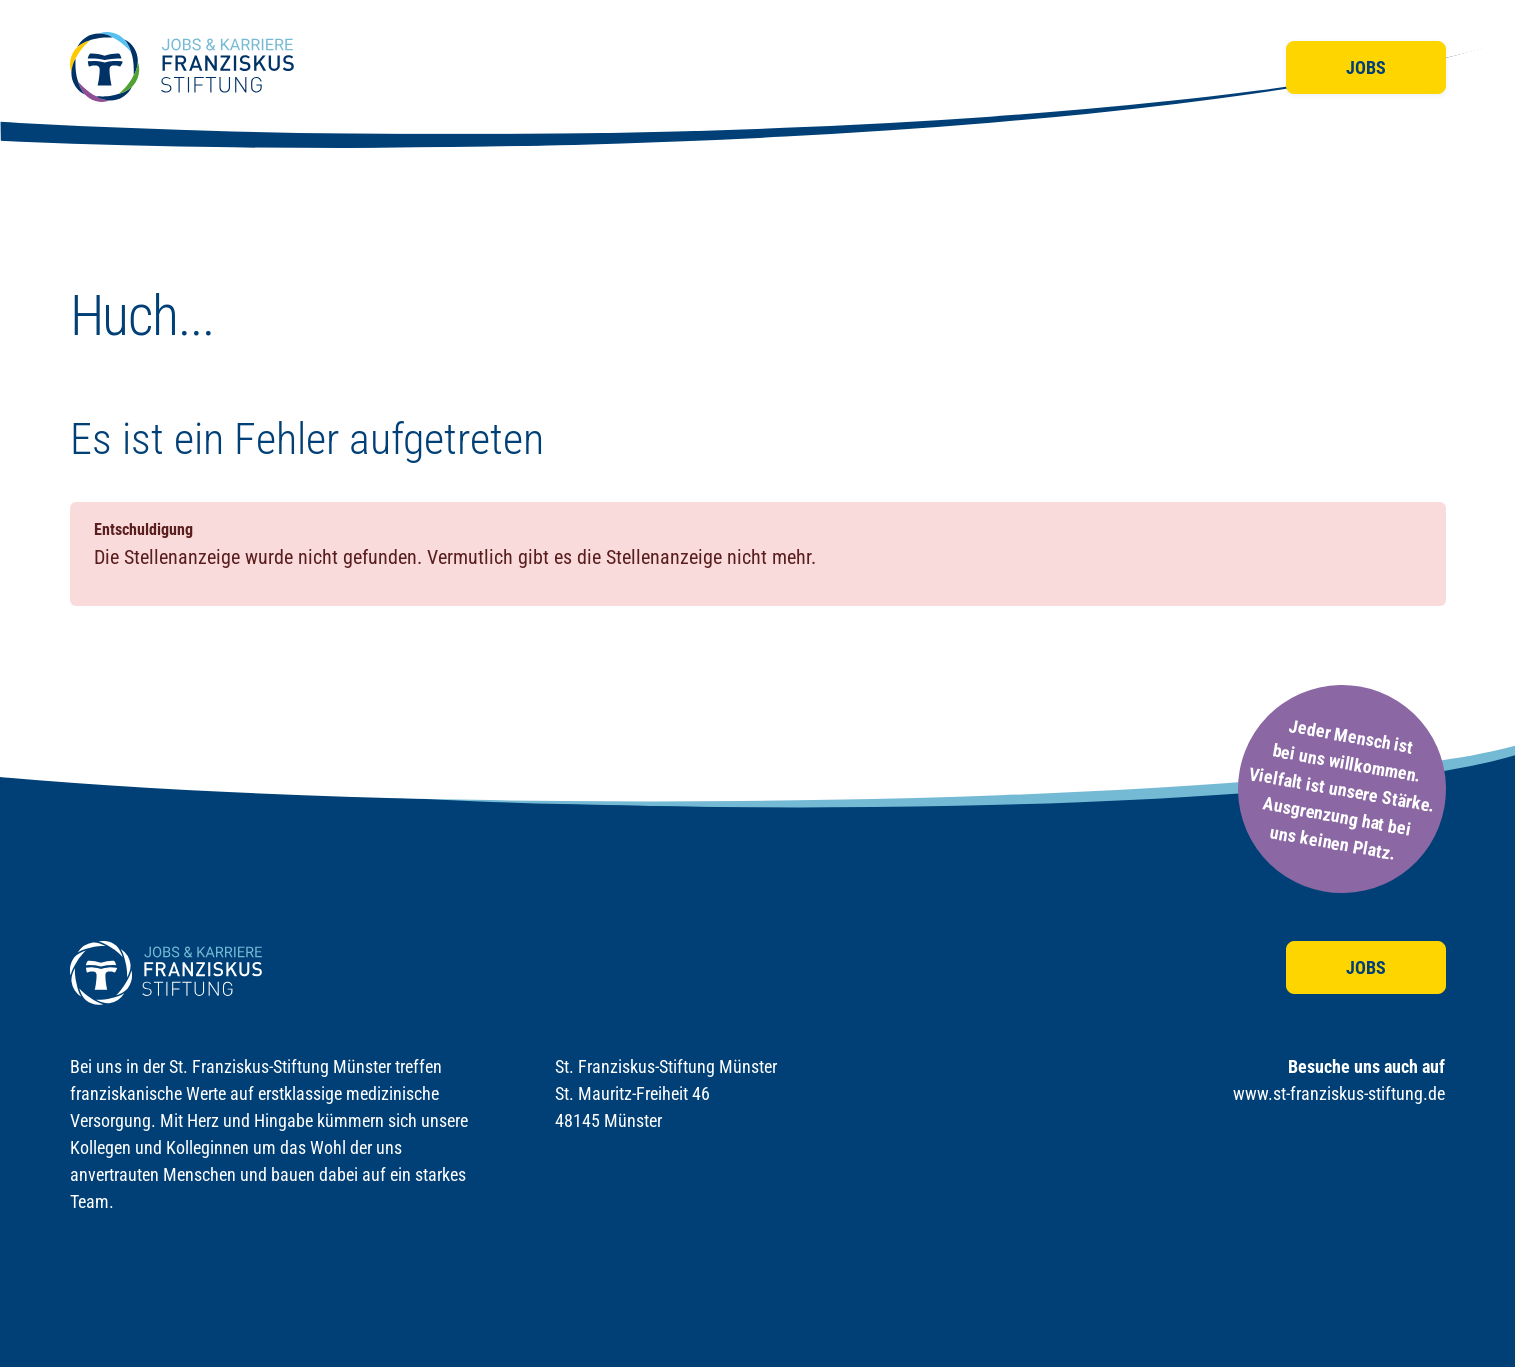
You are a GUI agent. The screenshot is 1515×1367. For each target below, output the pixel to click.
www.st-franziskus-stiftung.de (1339, 1093)
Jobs (1366, 67)
